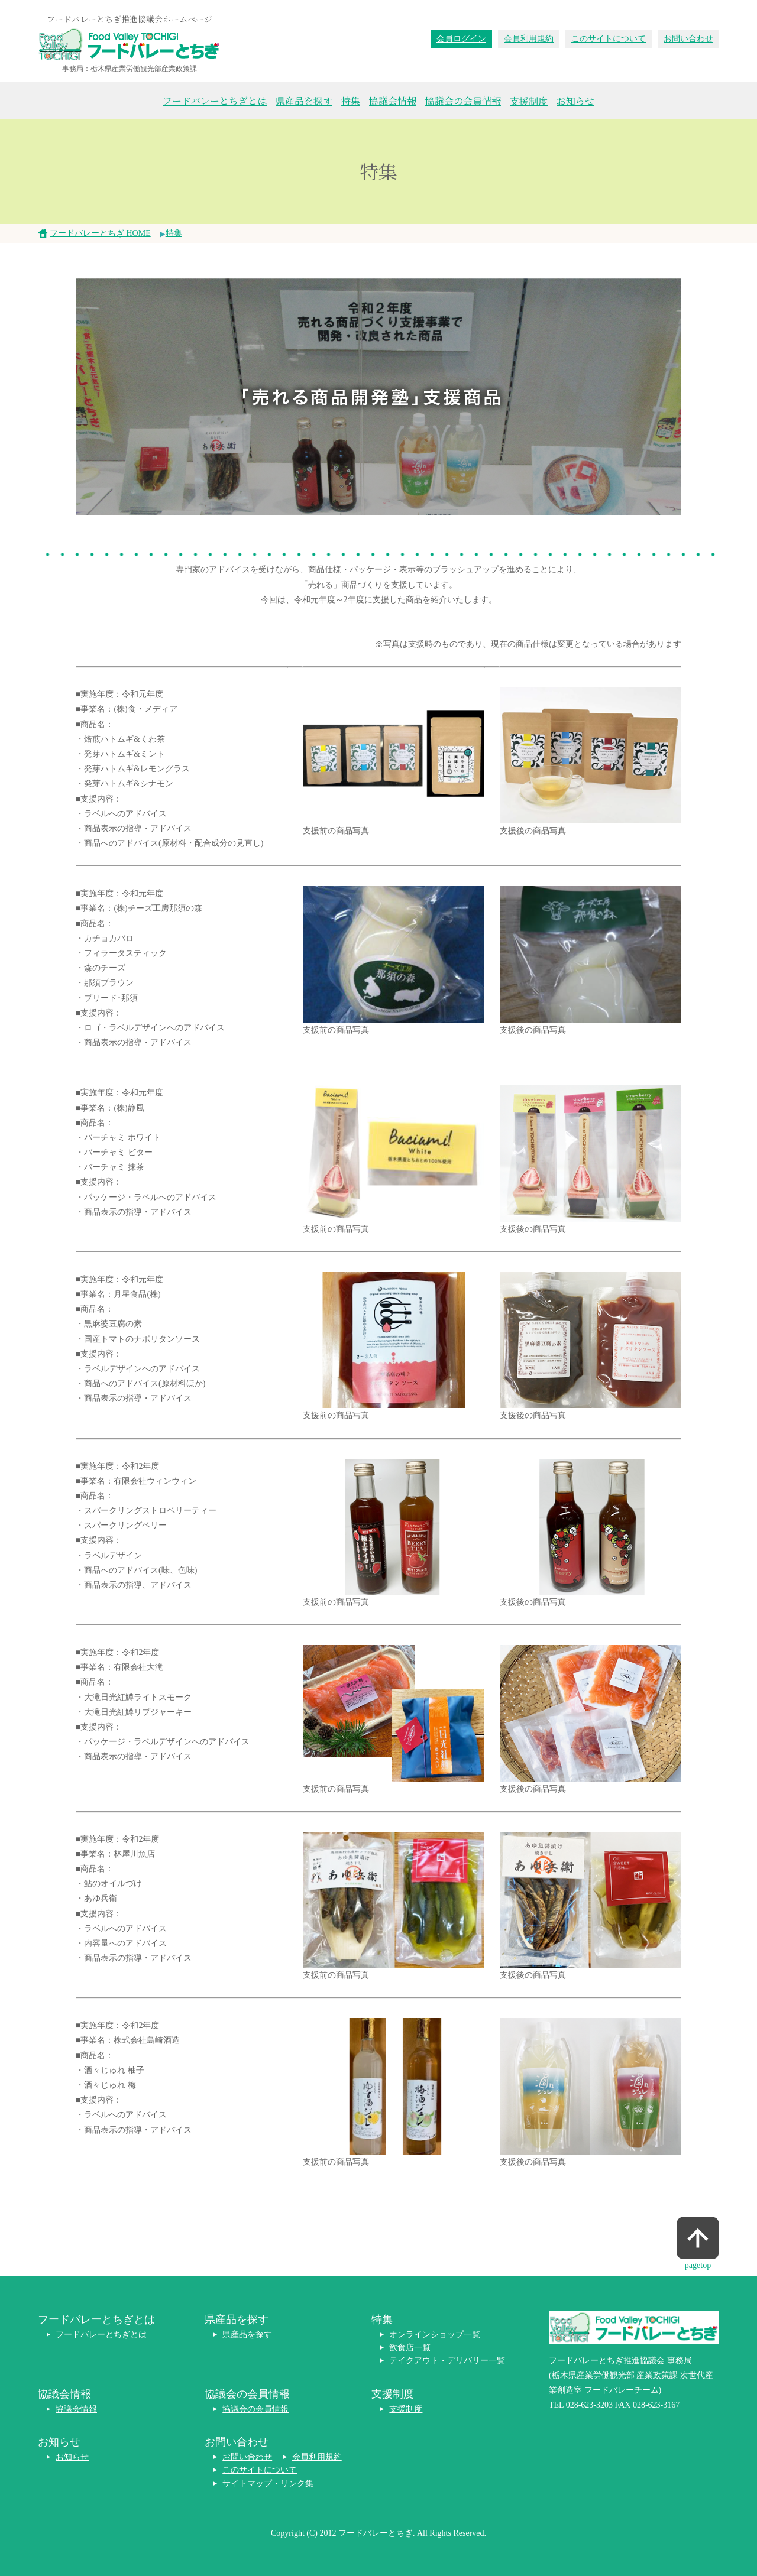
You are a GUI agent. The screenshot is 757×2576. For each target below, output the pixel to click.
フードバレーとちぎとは (215, 101)
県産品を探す (304, 101)
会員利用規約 (529, 38)
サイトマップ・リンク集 (267, 2483)
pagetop (698, 2265)
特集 (350, 101)
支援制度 (529, 101)
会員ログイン (461, 38)
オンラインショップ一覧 (434, 2334)
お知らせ (575, 101)
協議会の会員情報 (463, 101)
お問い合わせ (688, 38)
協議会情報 (392, 101)
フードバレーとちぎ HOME (100, 233)
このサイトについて (608, 38)
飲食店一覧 (410, 2347)
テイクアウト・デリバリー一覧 (447, 2360)
